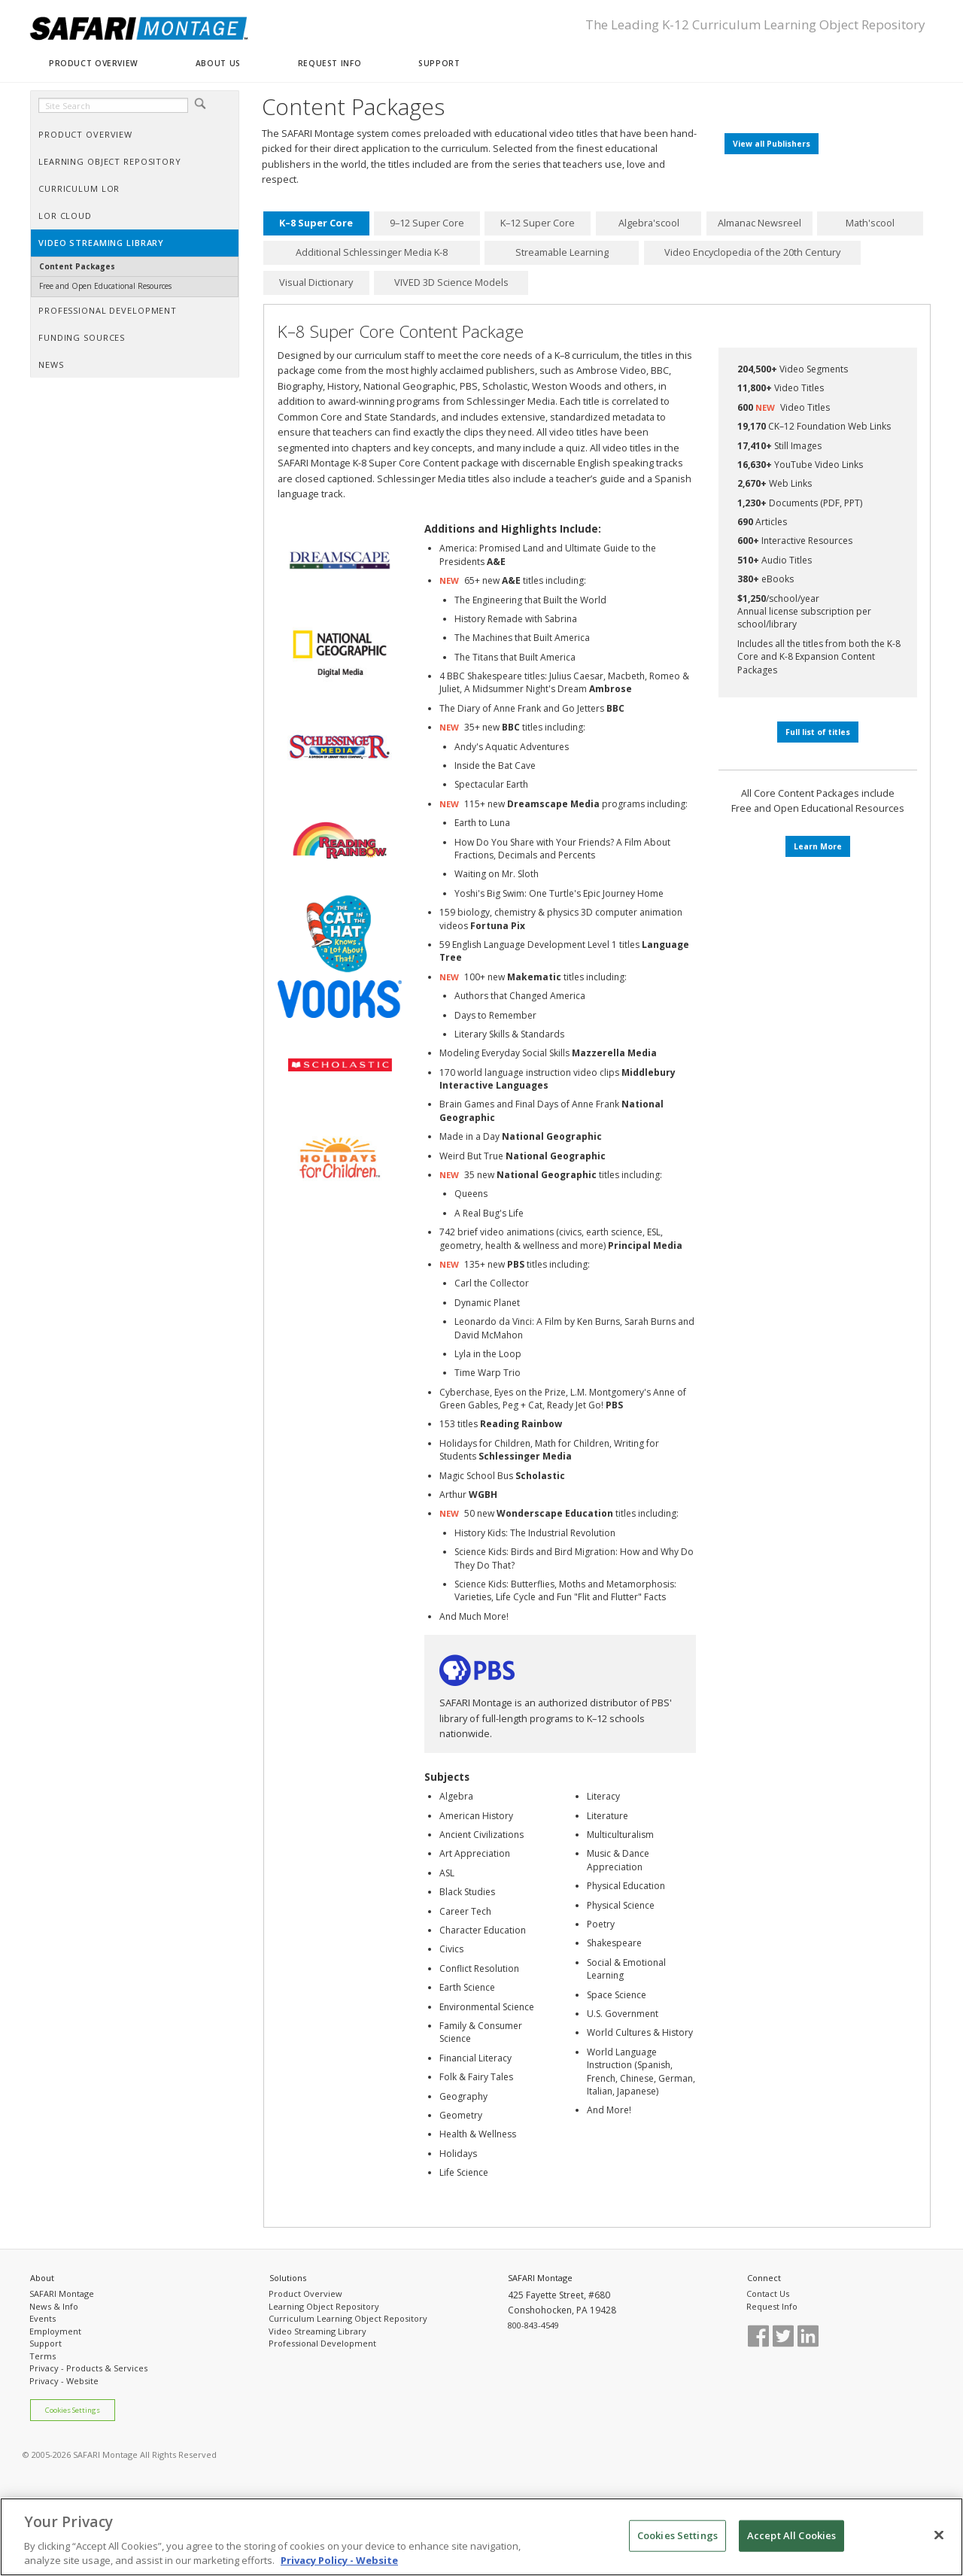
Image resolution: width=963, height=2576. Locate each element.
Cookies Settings (72, 2410)
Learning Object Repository (324, 2306)
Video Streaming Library (317, 2331)
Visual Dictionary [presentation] (316, 282)
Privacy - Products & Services (88, 2368)
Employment (55, 2331)
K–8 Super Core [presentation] (316, 222)
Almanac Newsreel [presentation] (759, 222)
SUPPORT (439, 63)
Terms (42, 2356)
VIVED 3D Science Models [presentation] (451, 282)
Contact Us (767, 2293)
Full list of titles (817, 732)
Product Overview (305, 2293)
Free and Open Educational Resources (105, 286)
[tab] (316, 223)
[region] (481, 2537)
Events (42, 2318)
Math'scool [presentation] (870, 222)
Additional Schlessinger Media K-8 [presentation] (372, 253)
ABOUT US (218, 63)
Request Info (771, 2306)
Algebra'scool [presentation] (648, 222)
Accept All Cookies (791, 2535)
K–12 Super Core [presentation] (537, 222)
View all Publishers (771, 143)
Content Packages (77, 266)
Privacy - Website (64, 2380)
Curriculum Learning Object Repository (348, 2318)
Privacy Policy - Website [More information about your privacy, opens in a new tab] (339, 2560)
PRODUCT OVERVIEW (93, 63)
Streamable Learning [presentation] (562, 253)
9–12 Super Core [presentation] (427, 222)
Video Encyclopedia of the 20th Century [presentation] (752, 253)
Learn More (818, 846)
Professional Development (322, 2343)
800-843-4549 (533, 2325)
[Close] (938, 2535)
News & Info (53, 2306)
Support (45, 2343)
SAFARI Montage (61, 2293)
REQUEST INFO (329, 63)
